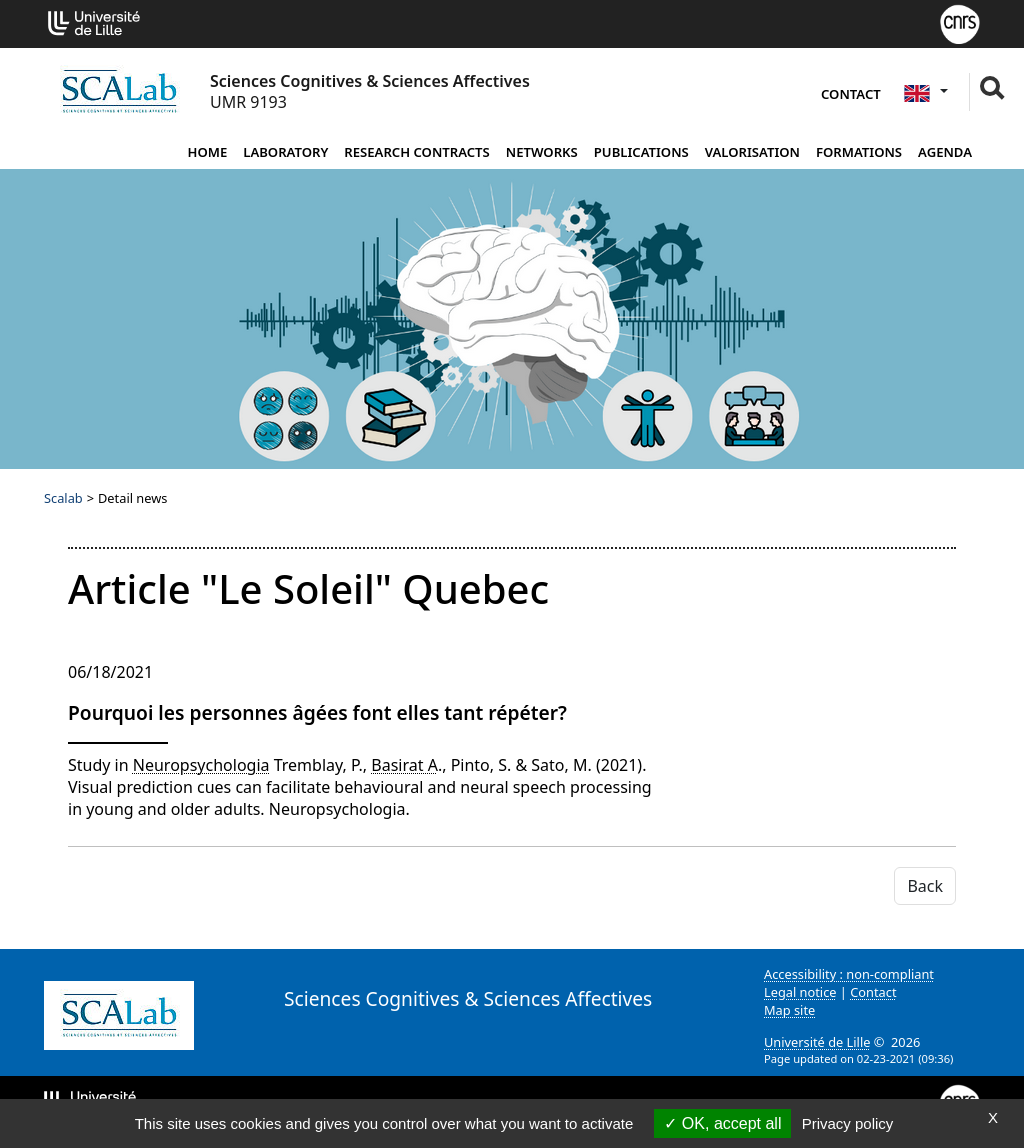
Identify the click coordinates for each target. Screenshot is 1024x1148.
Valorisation (752, 152)
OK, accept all (722, 1123)
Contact (851, 94)
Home (207, 152)
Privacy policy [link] (848, 1123)
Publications (641, 152)
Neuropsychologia (201, 765)
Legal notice (800, 992)
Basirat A (404, 765)
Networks (542, 152)
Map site (789, 1010)
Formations (859, 152)
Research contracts (416, 152)
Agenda (945, 152)
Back (925, 886)
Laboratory (285, 152)
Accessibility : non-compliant (849, 974)
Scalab (63, 498)
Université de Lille (817, 1042)
